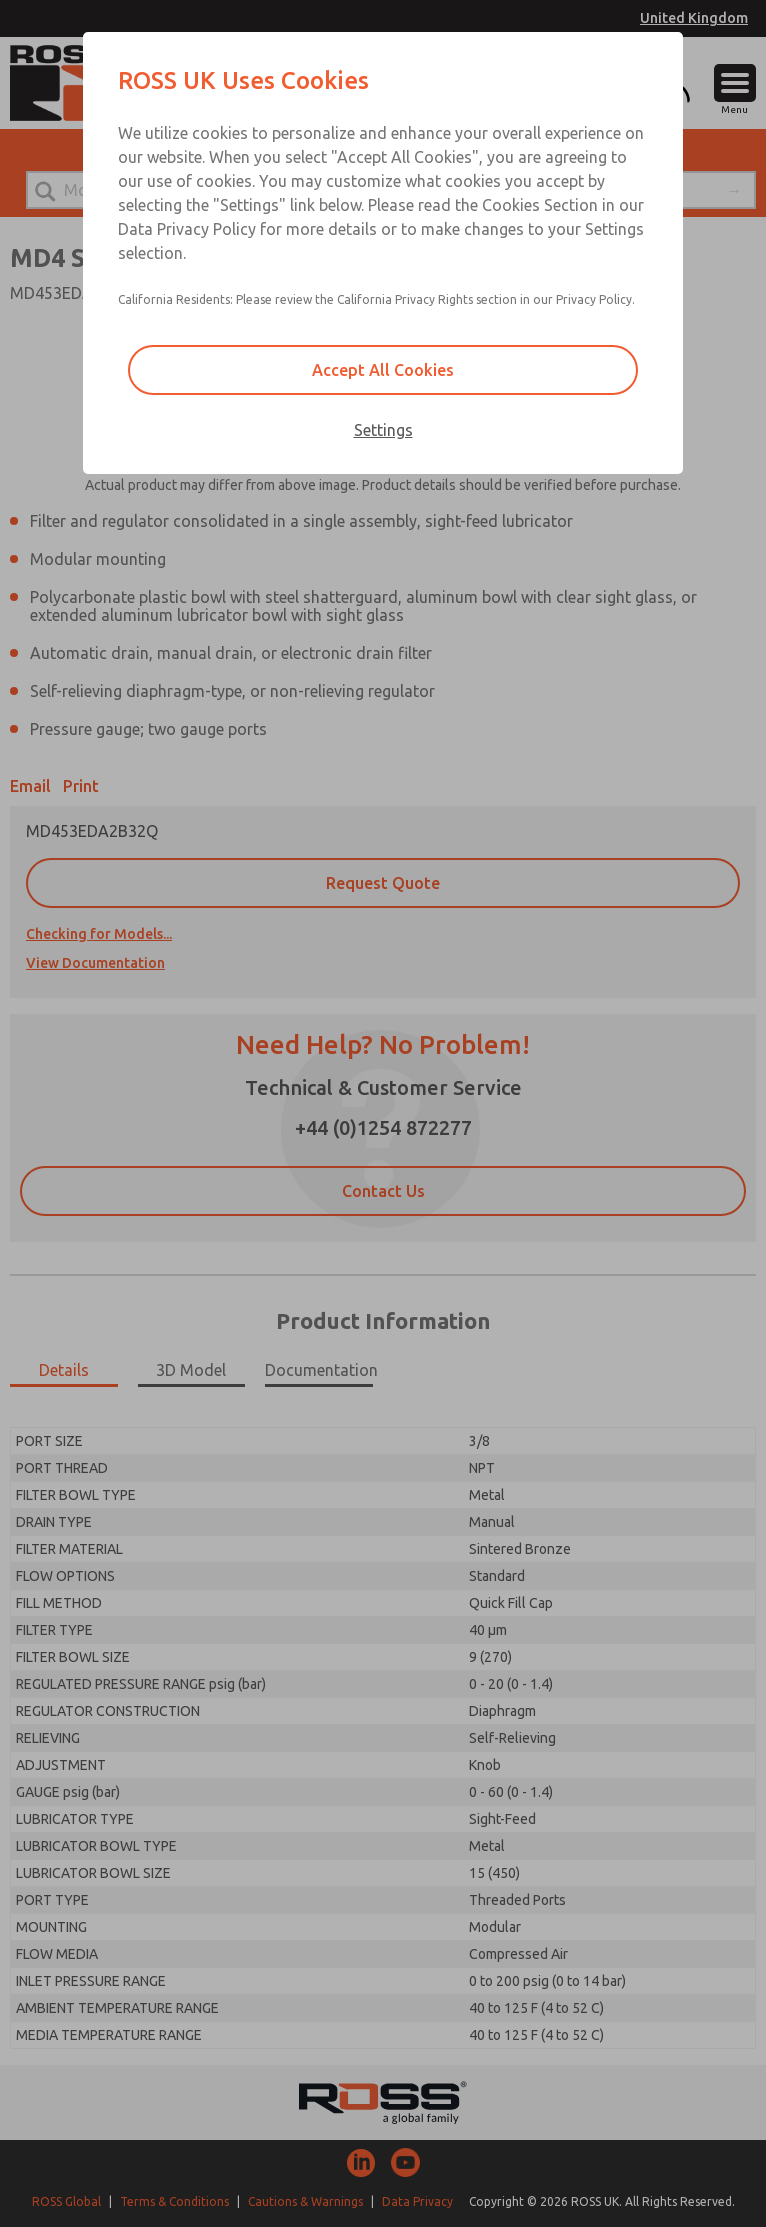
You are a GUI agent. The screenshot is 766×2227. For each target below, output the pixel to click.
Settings (383, 430)
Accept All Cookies (383, 370)
